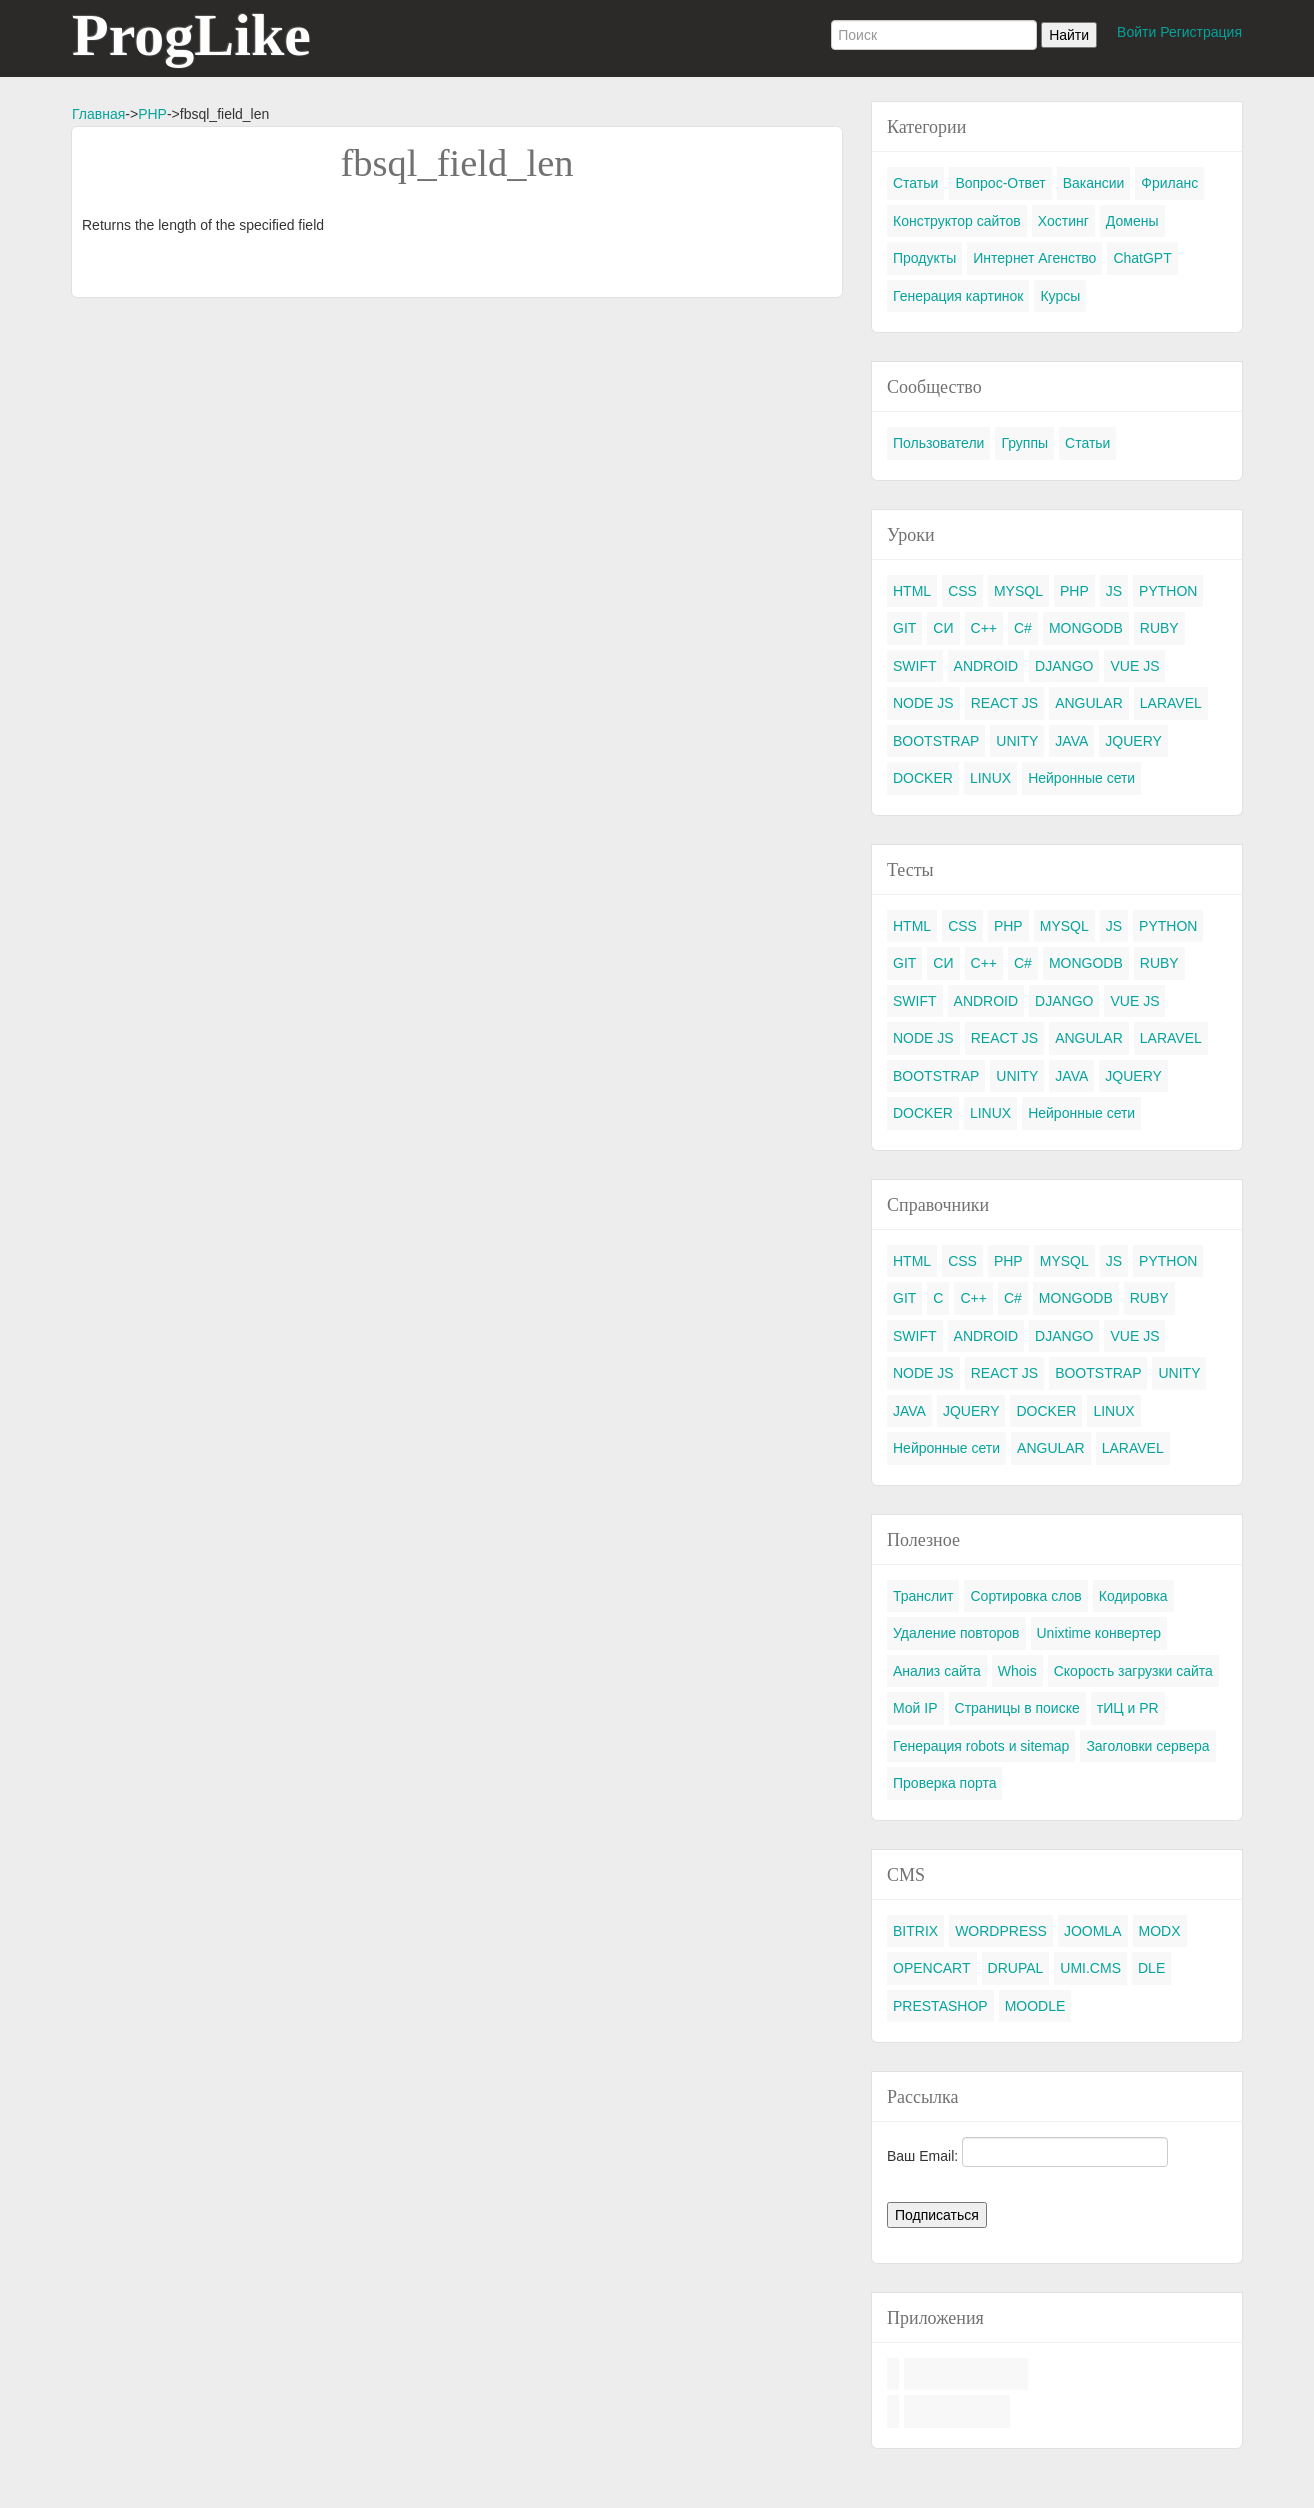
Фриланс (1169, 183)
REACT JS (1004, 703)
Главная (98, 114)
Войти (1136, 32)
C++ (984, 628)
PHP (152, 114)
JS (1114, 591)
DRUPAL (1016, 1968)
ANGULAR (1089, 703)
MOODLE (1035, 2006)
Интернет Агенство (1034, 258)
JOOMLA (1093, 1931)
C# (1023, 628)
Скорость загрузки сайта (1133, 1671)
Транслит (923, 1596)
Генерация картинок (958, 296)
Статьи (915, 183)
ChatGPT (1142, 258)
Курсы (1060, 296)
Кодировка (1133, 1596)
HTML (912, 591)
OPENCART (932, 1968)
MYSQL (1018, 591)
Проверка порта (944, 1783)
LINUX (990, 778)
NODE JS (923, 703)
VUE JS (1134, 666)
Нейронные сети (1081, 778)
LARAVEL (1171, 703)
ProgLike (191, 35)
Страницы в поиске (1017, 1708)
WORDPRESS (1001, 1931)
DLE (1151, 1968)
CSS (962, 591)
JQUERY (1133, 741)
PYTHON (1168, 591)
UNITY (1017, 741)
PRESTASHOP (940, 2006)
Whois (1017, 1671)
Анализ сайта (937, 1671)
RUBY (1159, 628)
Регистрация (1201, 32)
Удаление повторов (956, 1633)
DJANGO (1064, 666)
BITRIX (915, 1931)
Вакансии (1094, 183)
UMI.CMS (1090, 1968)
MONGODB (1086, 628)
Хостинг (1063, 221)
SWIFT (915, 666)
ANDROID (986, 666)
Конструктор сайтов (957, 221)
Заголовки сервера (1147, 1746)
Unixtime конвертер (1099, 1633)
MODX (1160, 1931)
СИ (943, 628)
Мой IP (915, 1708)
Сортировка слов (1025, 1596)
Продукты (924, 258)
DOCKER (923, 778)
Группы (1024, 443)
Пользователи (938, 443)
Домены (1132, 221)
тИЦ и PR (1128, 1708)
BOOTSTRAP (936, 741)
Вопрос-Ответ (1000, 183)
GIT (904, 628)
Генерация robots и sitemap (981, 1746)
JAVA (1071, 741)
